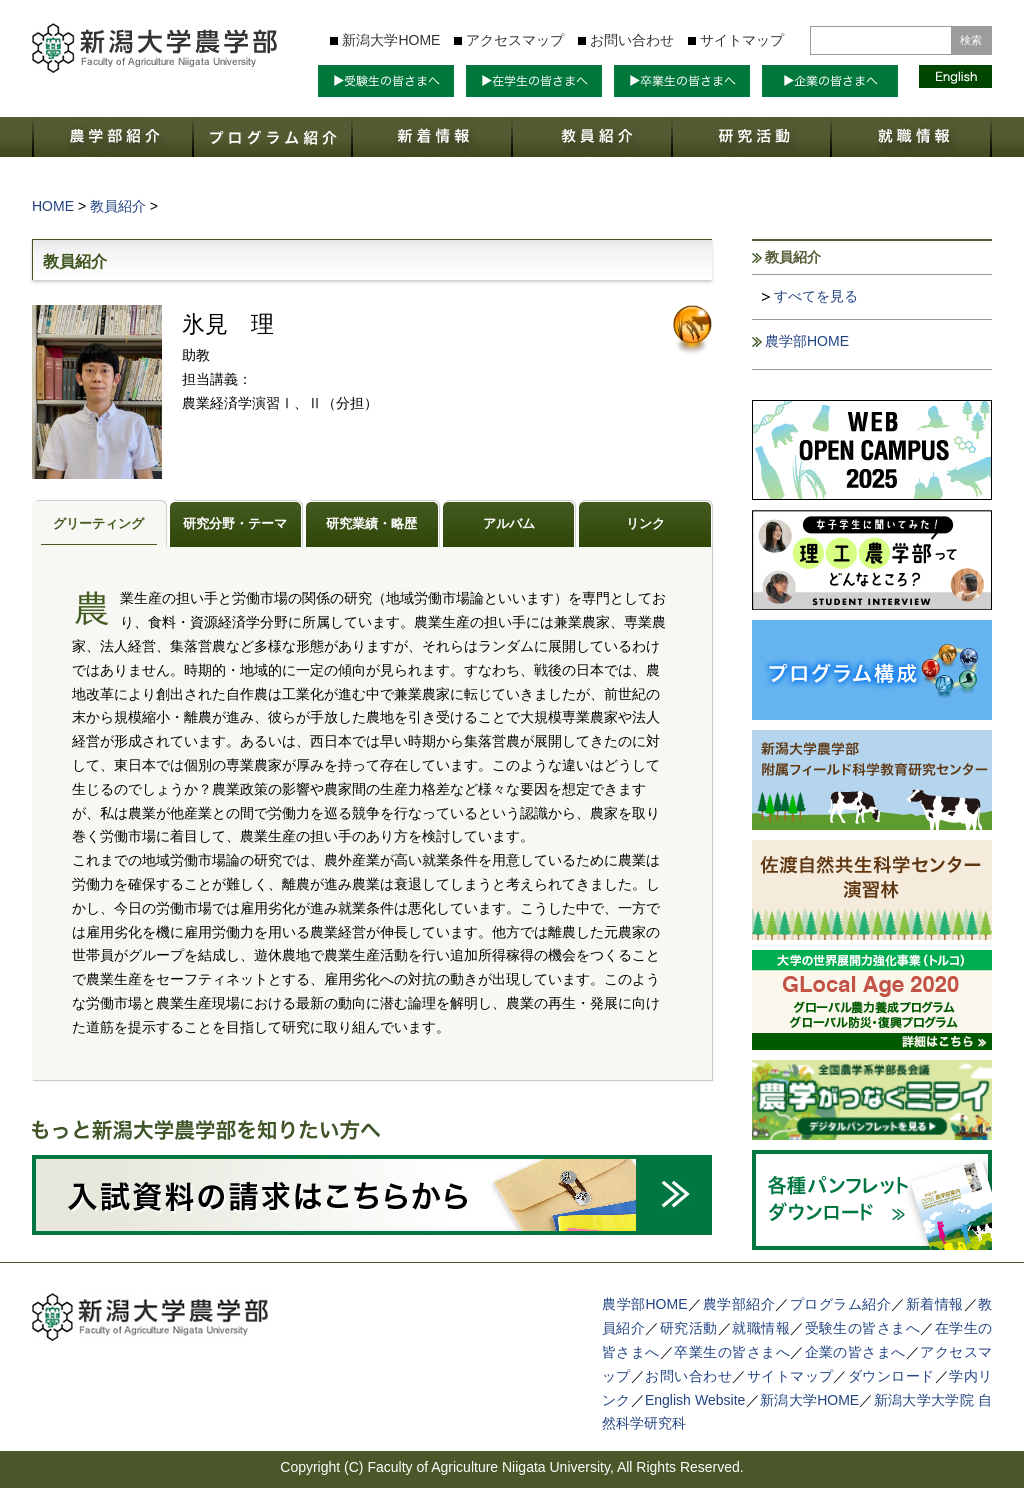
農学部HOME (807, 341)
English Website (695, 1400)
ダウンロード (891, 1376)
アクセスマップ (515, 40)
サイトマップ (742, 40)
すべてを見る (816, 296)
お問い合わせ (632, 40)
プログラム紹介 (841, 1304)
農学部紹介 (739, 1304)
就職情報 (761, 1328)
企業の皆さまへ (855, 1352)
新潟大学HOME (391, 40)
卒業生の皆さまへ (732, 1352)
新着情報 (935, 1304)
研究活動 (689, 1328)
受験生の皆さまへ (863, 1328)
